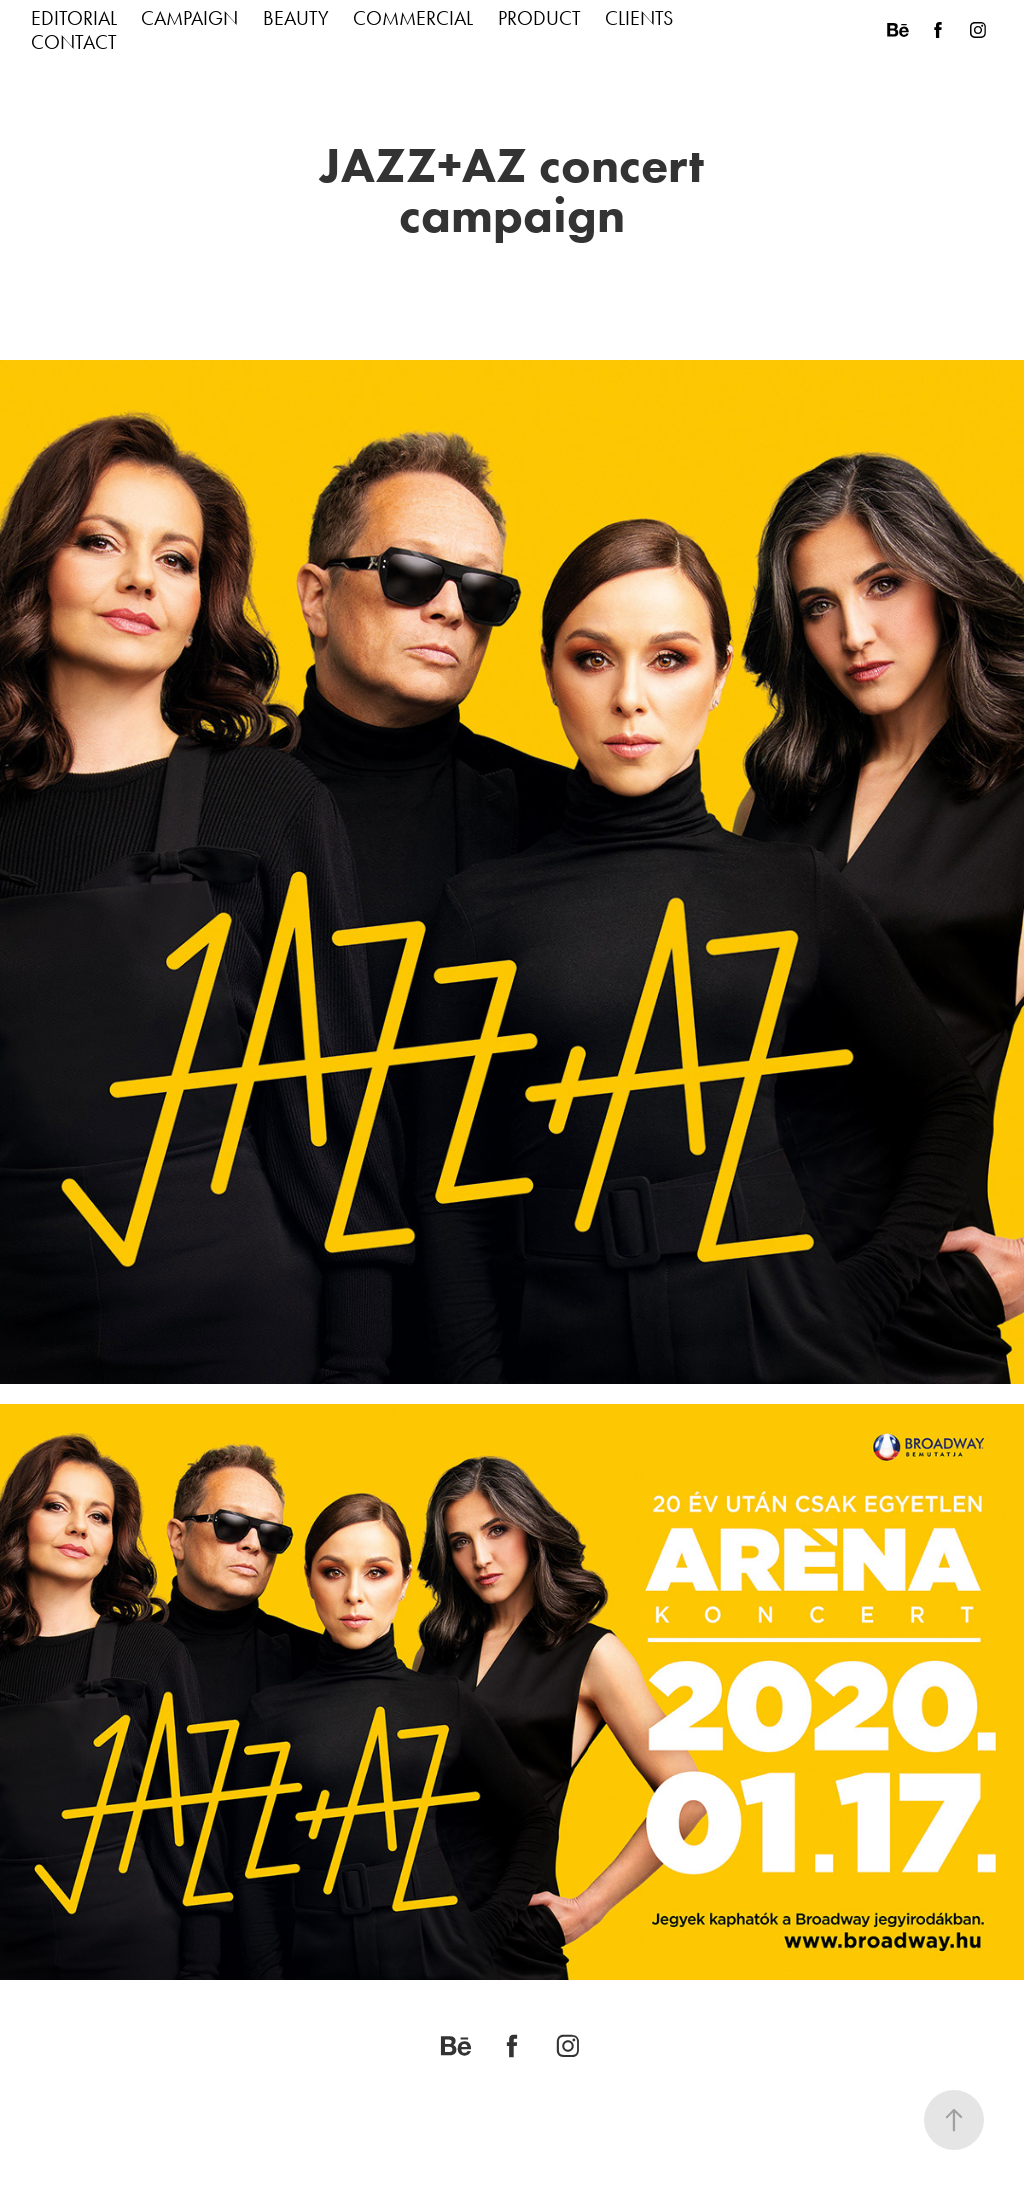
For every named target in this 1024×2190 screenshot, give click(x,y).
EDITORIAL (74, 18)
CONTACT (74, 42)
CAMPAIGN (189, 18)
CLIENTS (639, 18)
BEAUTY (296, 18)
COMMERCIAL (413, 18)
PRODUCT (539, 18)
